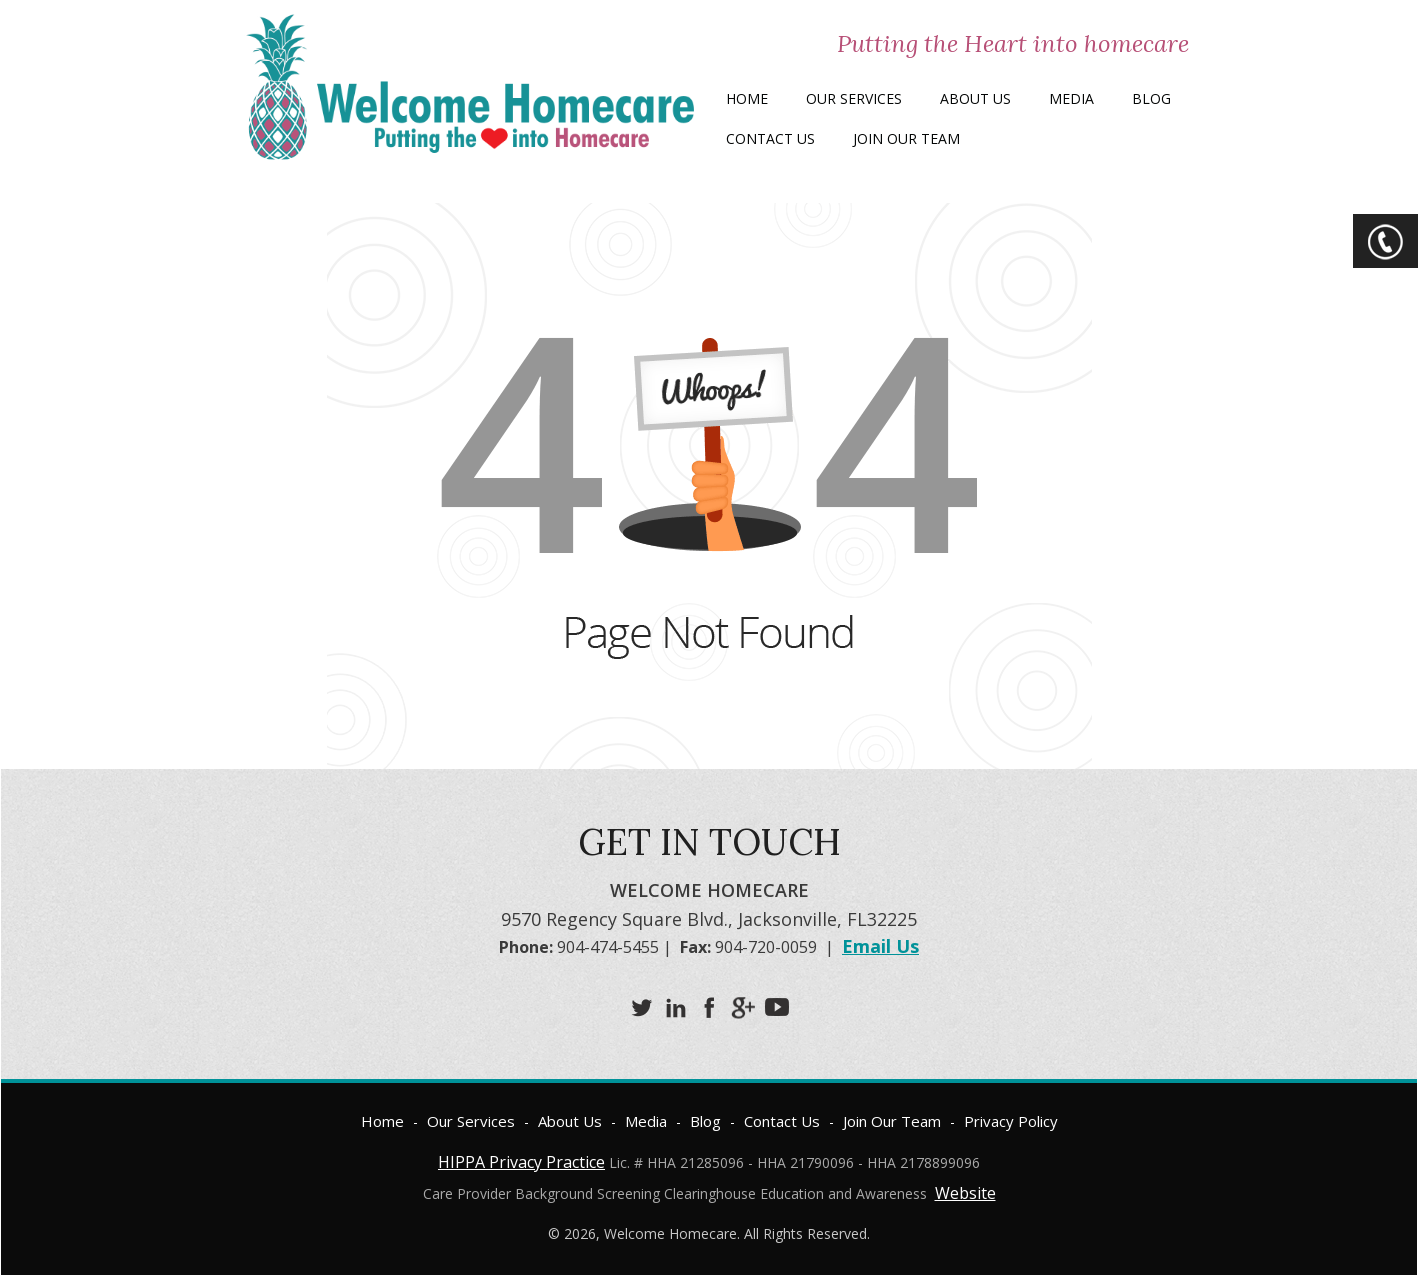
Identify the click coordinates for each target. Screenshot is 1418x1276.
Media (1071, 98)
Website (965, 1193)
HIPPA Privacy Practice (521, 1162)
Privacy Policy (1011, 1121)
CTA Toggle (1385, 241)
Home (747, 98)
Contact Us (770, 138)
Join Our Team (906, 138)
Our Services (854, 98)
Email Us (880, 946)
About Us (975, 98)
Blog (1151, 98)
